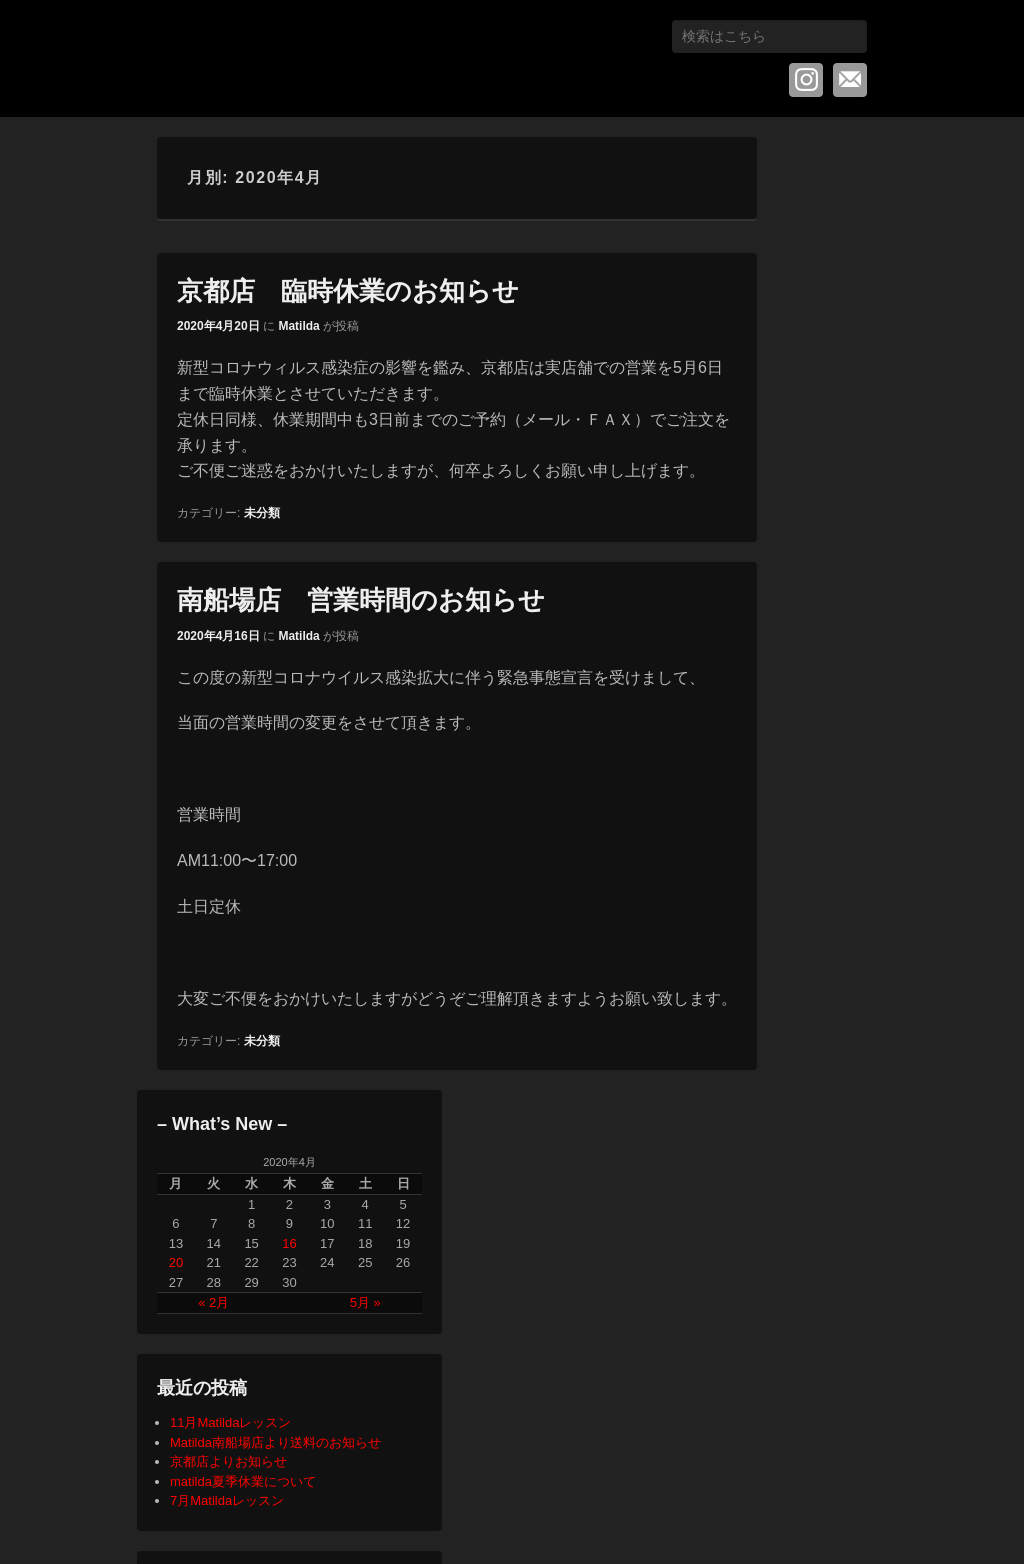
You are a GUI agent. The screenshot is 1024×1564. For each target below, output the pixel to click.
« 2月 (213, 1302)
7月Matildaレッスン (227, 1500)
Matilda (298, 326)
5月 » (365, 1302)
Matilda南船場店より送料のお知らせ (275, 1442)
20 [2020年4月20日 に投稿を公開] (176, 1262)
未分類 (262, 513)
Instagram (806, 80)
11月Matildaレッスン (230, 1422)
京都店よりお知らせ (228, 1461)
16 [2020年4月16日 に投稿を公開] (289, 1243)
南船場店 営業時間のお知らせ (361, 600)
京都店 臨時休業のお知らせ (348, 291)
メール (850, 80)
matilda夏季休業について (243, 1481)
